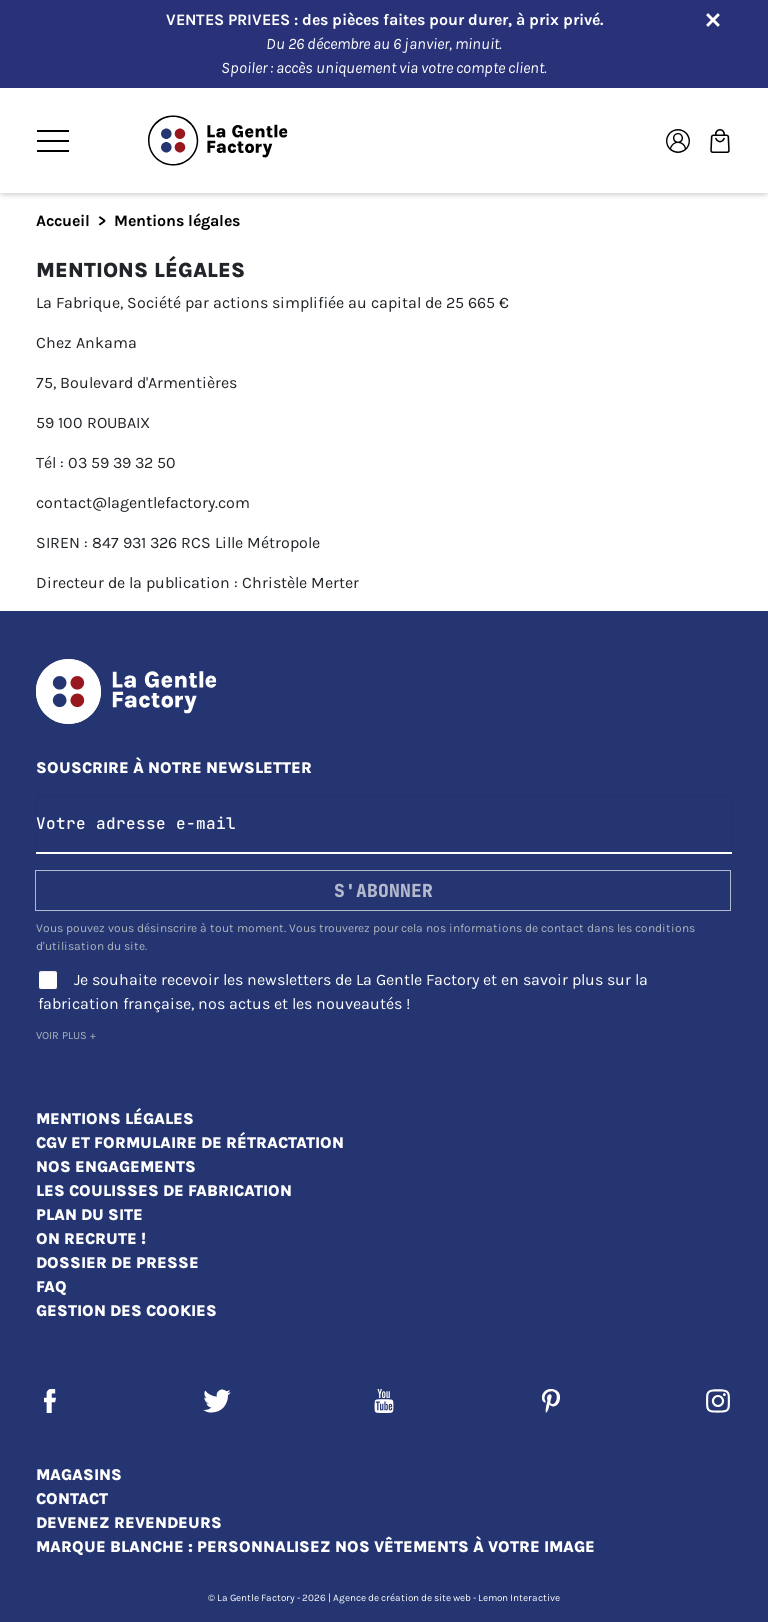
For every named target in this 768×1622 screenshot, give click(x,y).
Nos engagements (116, 1166)
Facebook (50, 1401)
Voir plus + (66, 1035)
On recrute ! (91, 1238)
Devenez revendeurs (129, 1522)
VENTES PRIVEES (230, 19)
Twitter (217, 1401)
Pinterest (551, 1401)
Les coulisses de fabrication (164, 1190)
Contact (72, 1498)
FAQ (51, 1286)
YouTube (384, 1401)
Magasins (79, 1474)
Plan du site (89, 1214)
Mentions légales (115, 1118)
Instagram (718, 1401)
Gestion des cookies (126, 1310)
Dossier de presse (117, 1262)
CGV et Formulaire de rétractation (190, 1142)
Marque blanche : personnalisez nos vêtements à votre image (315, 1546)
